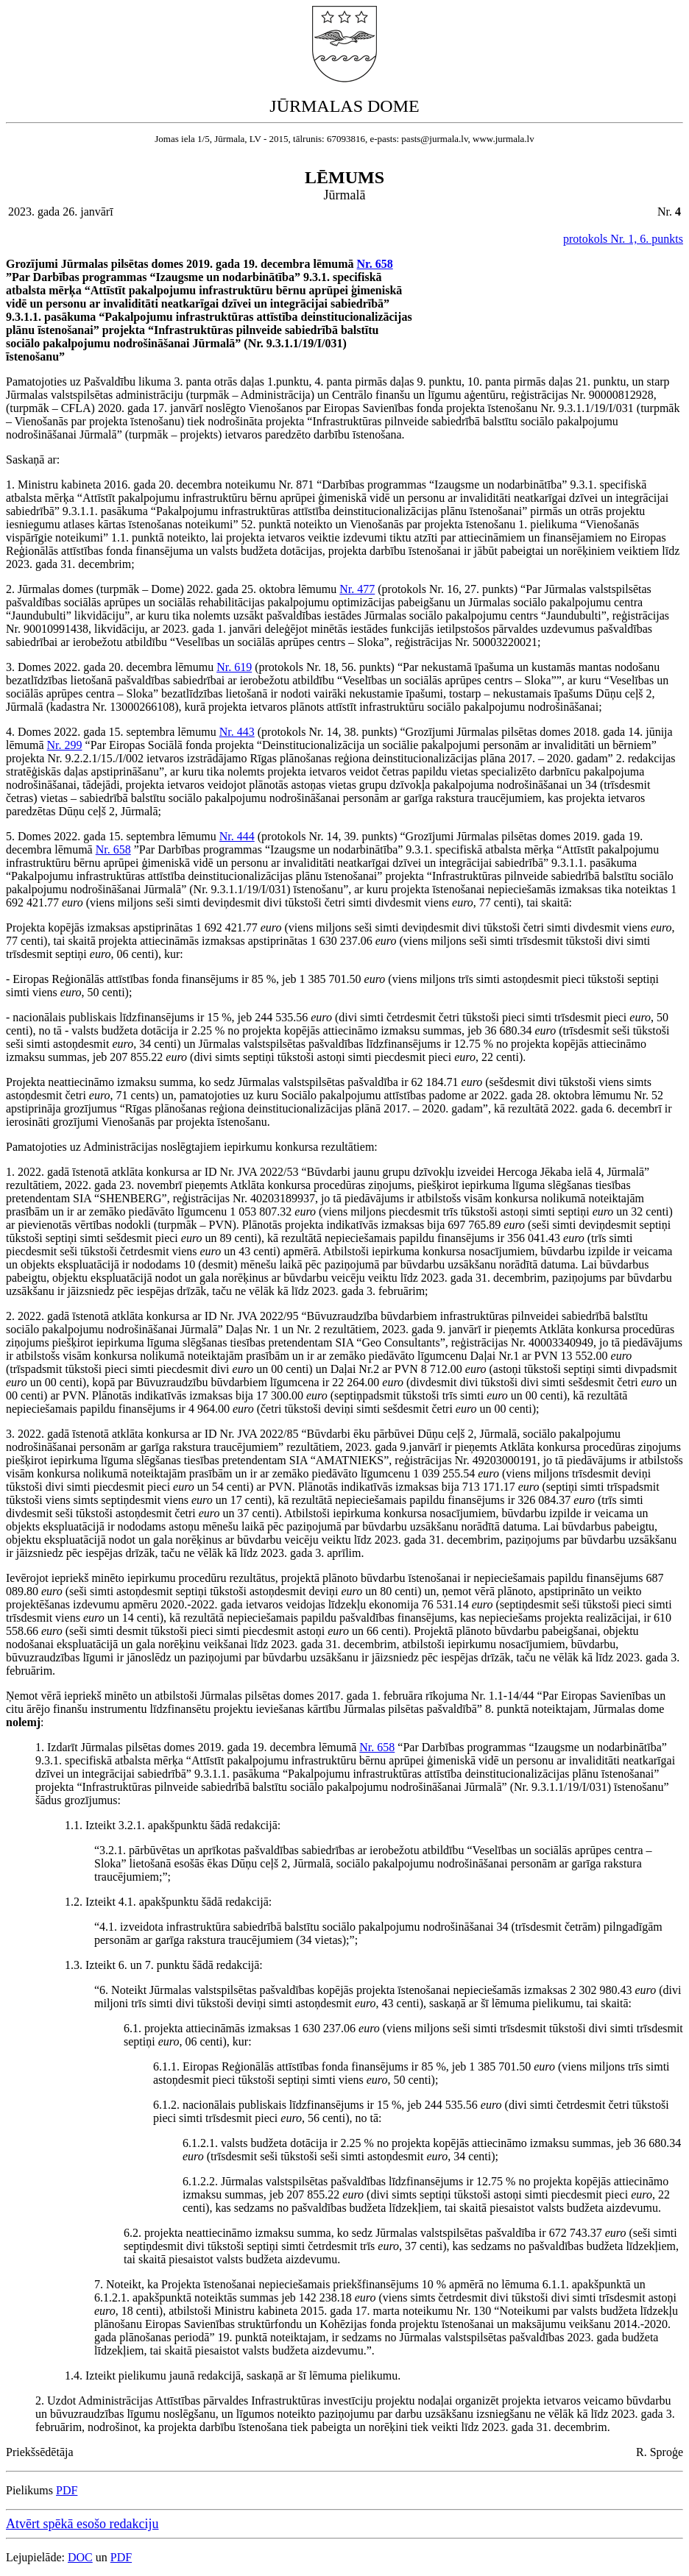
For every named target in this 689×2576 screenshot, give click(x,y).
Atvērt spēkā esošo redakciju (82, 2523)
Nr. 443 (237, 731)
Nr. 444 (237, 836)
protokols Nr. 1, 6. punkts (623, 239)
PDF (66, 2490)
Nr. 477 (357, 589)
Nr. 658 (375, 264)
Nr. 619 (234, 667)
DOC (80, 2557)
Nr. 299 (64, 745)
